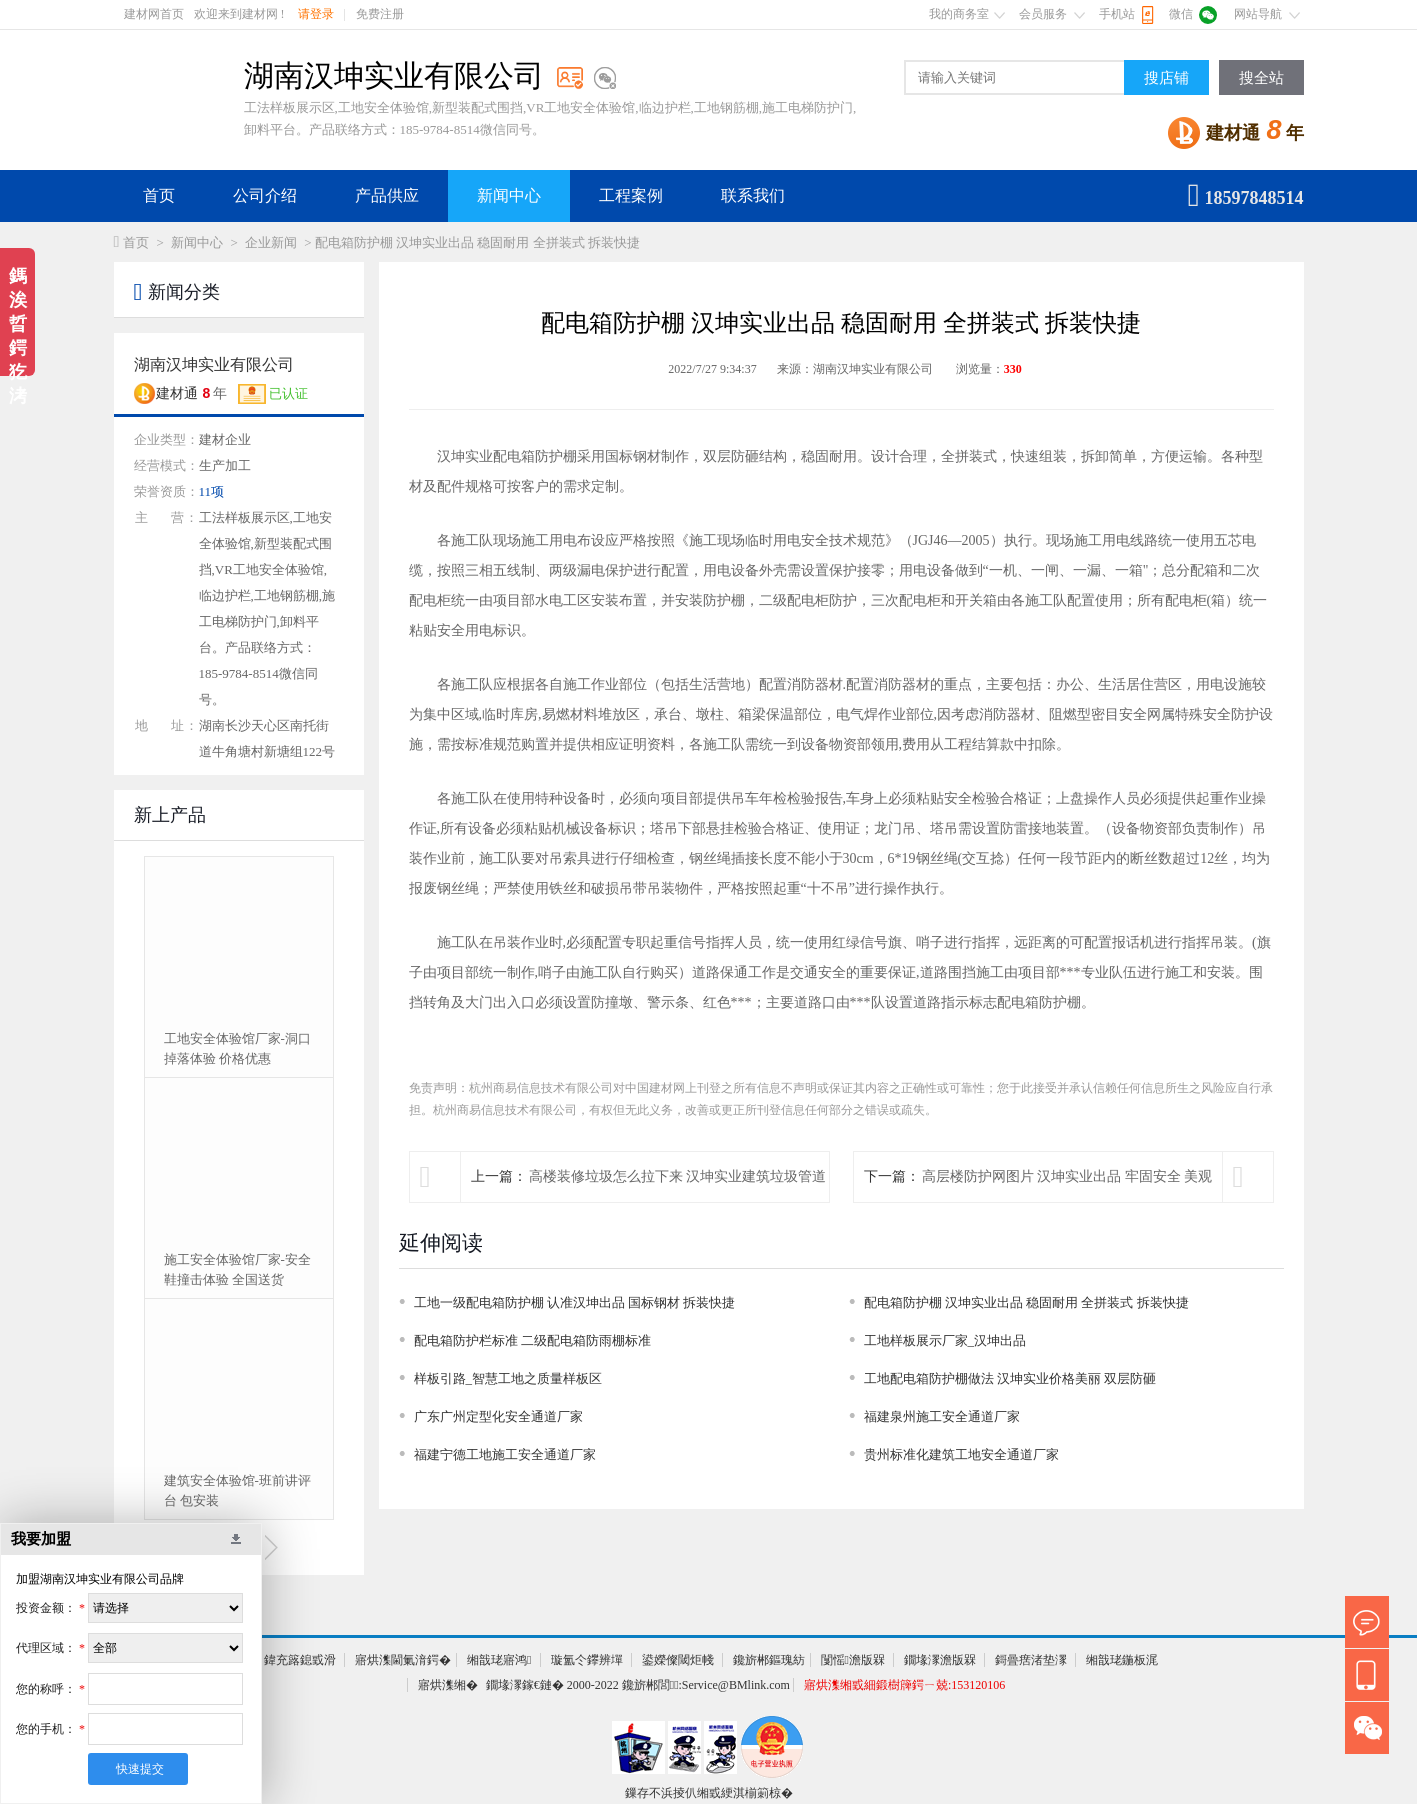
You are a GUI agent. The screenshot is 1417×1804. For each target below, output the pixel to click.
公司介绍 (265, 195)
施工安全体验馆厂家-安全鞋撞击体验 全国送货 (237, 1269)
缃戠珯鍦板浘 (1122, 1660)
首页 (159, 195)
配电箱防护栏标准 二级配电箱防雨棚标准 (532, 1340)
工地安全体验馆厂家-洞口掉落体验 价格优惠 (237, 1048)
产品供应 (387, 195)
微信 (1181, 14)
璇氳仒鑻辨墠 (587, 1660)
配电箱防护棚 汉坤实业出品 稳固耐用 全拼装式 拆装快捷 (1026, 1302)
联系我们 (753, 195)
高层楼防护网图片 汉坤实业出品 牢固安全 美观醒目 (1067, 1201)
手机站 (1117, 14)
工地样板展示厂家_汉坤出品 (945, 1340)
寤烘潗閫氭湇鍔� (403, 1660)
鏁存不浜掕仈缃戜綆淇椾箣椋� (709, 1793)
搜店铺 (1166, 78)
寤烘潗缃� (448, 1685)
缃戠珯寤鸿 (499, 1660)
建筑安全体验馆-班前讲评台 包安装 (237, 1490)
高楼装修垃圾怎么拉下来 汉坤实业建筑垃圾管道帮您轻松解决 (678, 1201)
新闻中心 (509, 195)
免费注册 (380, 14)
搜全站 (1261, 78)
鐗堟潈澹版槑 (940, 1660)
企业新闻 (271, 242)
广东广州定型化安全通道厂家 (498, 1416)
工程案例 (631, 195)
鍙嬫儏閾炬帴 (678, 1660)
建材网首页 (154, 14)
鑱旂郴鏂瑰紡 (769, 1660)
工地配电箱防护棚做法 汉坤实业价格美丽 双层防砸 (1010, 1378)
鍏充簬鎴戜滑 (300, 1660)
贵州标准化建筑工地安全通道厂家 (961, 1454)
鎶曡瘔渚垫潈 (1031, 1660)
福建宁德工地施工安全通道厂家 (505, 1454)
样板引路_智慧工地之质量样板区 (508, 1378)
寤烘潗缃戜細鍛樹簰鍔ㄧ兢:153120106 (904, 1685)
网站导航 (1258, 14)
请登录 (316, 14)
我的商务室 (959, 14)
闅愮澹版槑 (853, 1660)
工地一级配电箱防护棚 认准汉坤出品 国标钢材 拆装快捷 (575, 1302)
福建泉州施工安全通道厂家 (942, 1416)
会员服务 (1043, 14)
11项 (212, 491)
